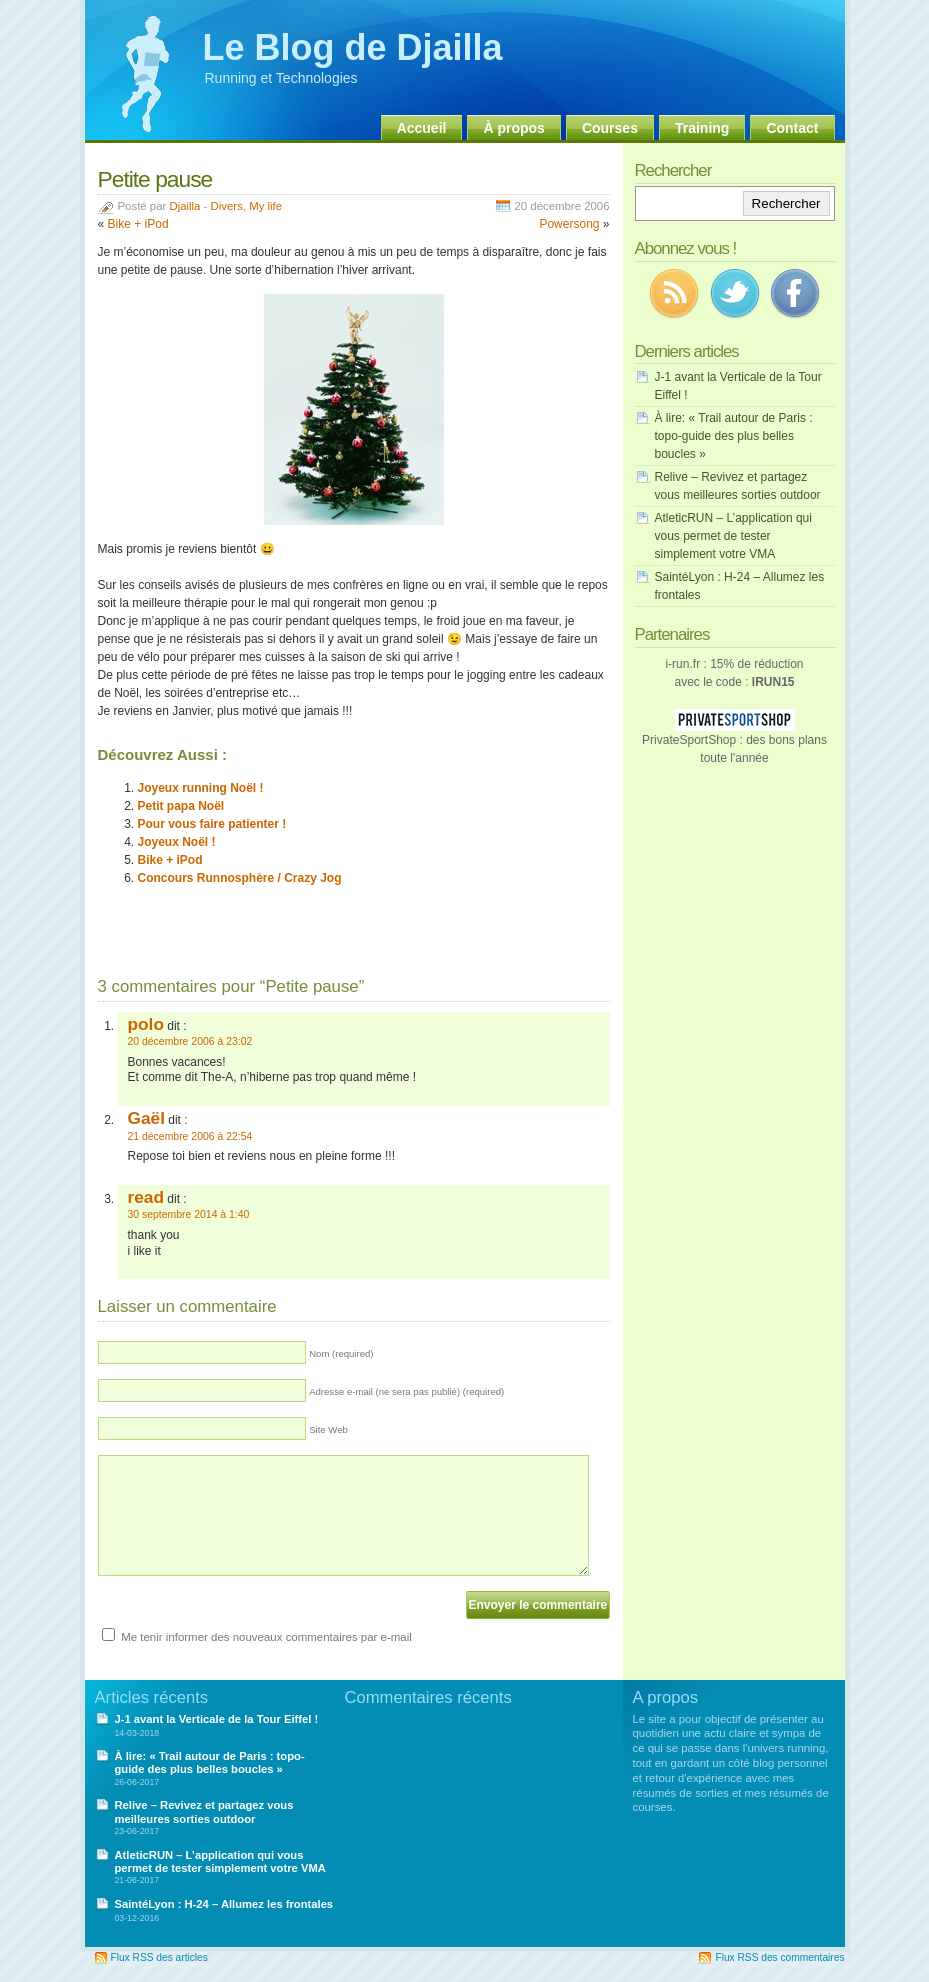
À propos (513, 128)
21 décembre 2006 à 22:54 (190, 1136)
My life (265, 206)
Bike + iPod (138, 224)
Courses (610, 128)
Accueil (422, 128)
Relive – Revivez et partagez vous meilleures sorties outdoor (204, 1811)
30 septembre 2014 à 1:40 (189, 1214)
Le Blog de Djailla (353, 47)
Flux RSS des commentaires (779, 1957)
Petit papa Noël (181, 806)
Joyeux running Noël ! (201, 788)
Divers (227, 206)
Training (702, 128)
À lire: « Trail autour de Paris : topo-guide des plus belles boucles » (734, 436)
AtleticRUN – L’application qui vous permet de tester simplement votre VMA (733, 536)
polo (146, 1024)
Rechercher (786, 203)
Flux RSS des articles (159, 1957)
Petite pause (155, 179)
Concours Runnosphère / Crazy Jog (240, 878)
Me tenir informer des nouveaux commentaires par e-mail (266, 1637)
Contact (792, 128)
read (146, 1197)
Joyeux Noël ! (177, 842)
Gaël (146, 1118)
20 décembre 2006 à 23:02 (190, 1041)
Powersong (569, 224)
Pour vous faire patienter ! (212, 824)
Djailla (184, 206)
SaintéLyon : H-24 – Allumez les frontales (224, 1904)
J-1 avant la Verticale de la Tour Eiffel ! (217, 1719)
